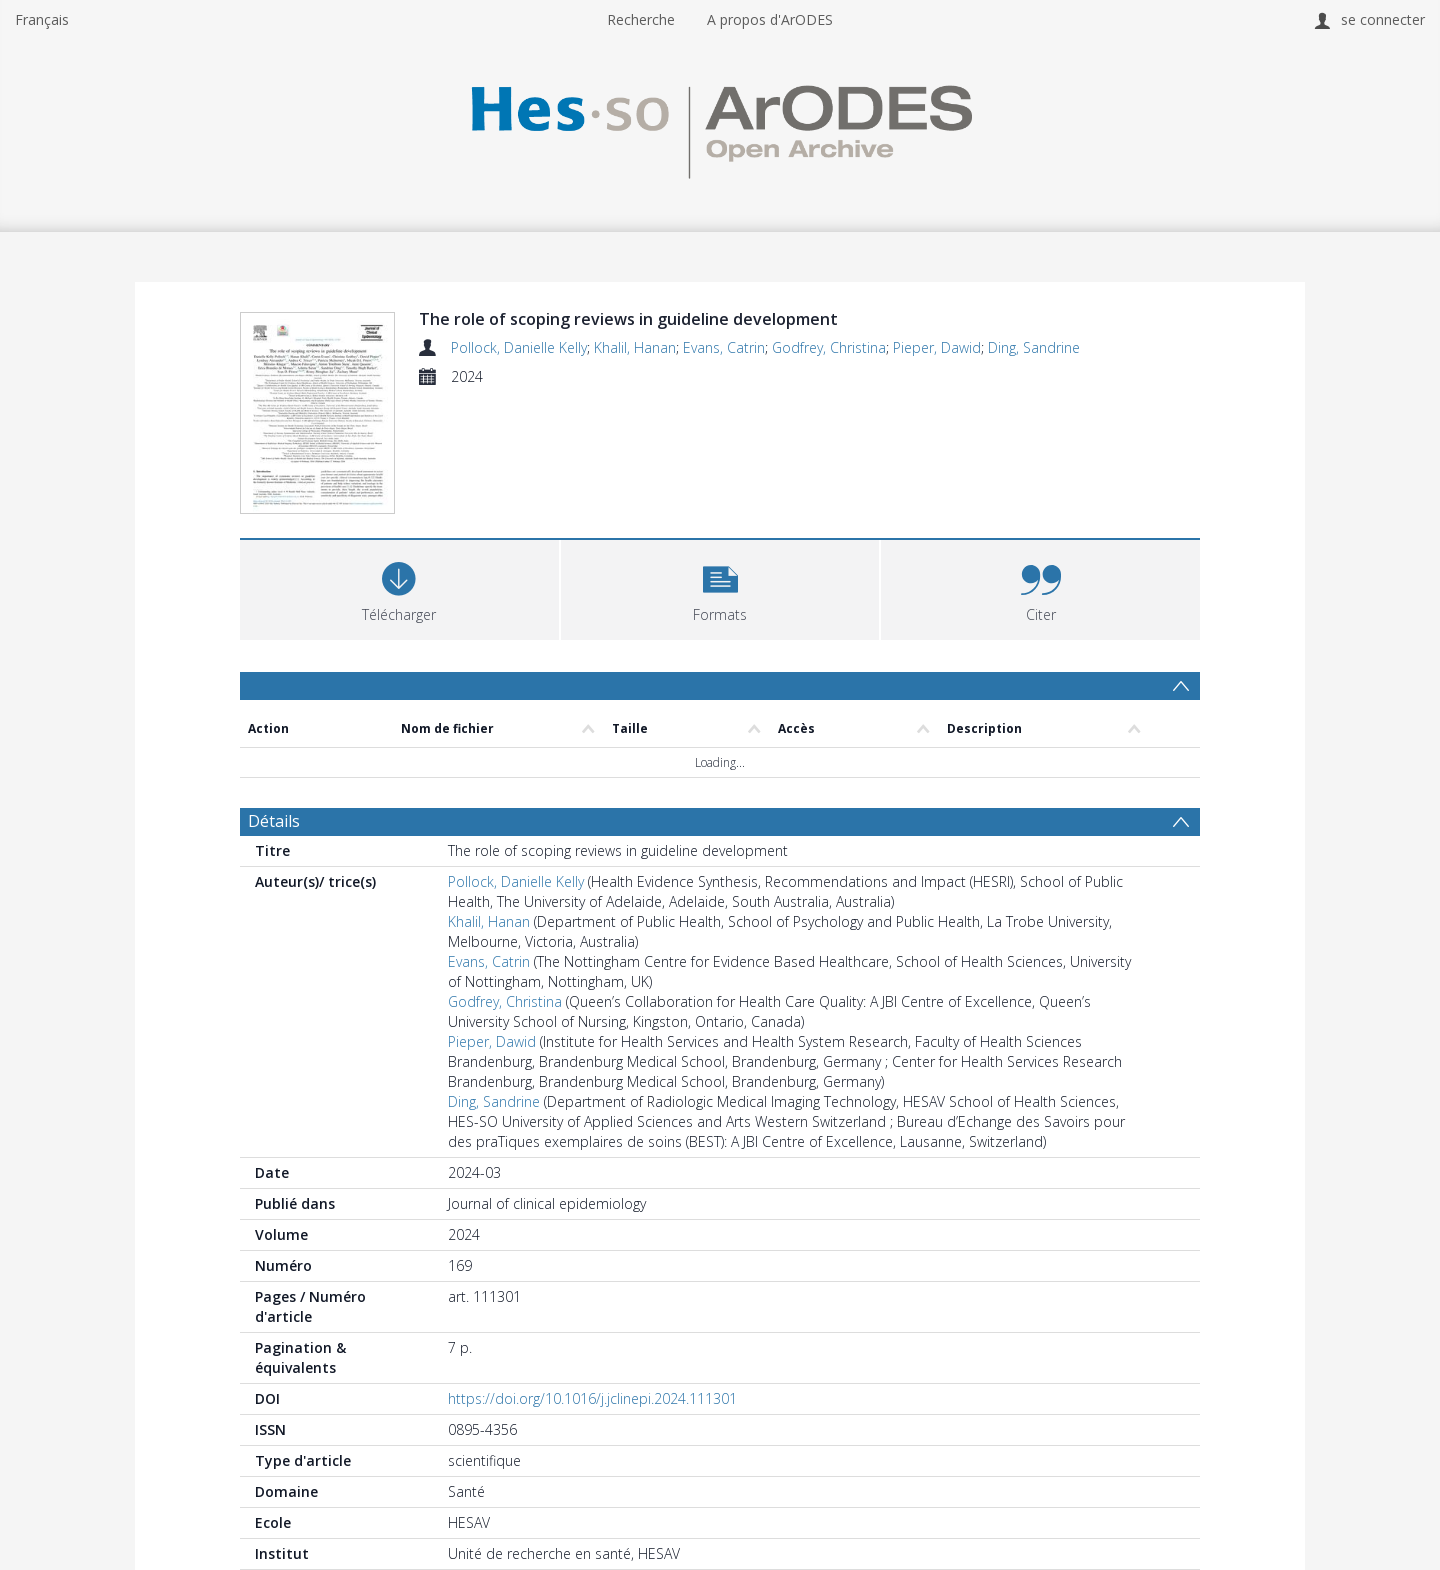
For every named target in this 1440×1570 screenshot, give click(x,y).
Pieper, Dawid (937, 347)
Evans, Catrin (724, 347)
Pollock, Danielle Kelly (519, 347)
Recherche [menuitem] (641, 19)
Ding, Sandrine (1034, 347)
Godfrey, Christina (829, 347)
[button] (720, 587)
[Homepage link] (719, 126)
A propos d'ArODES (770, 19)
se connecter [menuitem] (1383, 19)
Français (42, 19)
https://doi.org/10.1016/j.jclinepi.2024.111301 (592, 1398)
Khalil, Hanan (635, 347)
